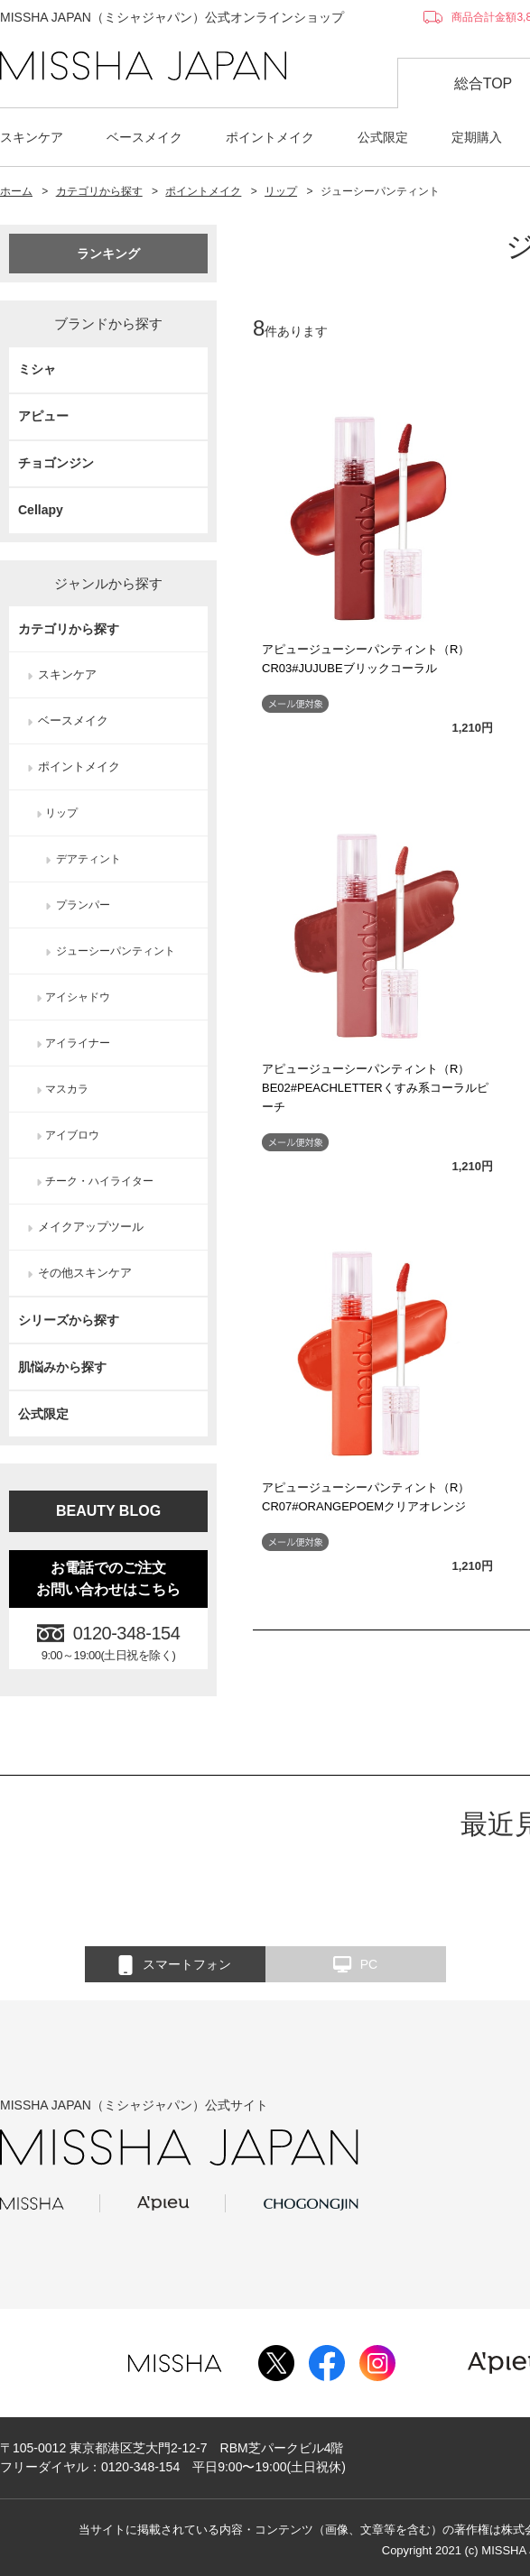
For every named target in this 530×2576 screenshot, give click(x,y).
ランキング (108, 253)
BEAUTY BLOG (108, 1511)
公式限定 (383, 137)
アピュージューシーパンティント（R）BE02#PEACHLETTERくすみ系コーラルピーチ (375, 1087)
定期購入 (476, 137)
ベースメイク (144, 137)
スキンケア (31, 137)
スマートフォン (174, 1965)
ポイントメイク (270, 137)
